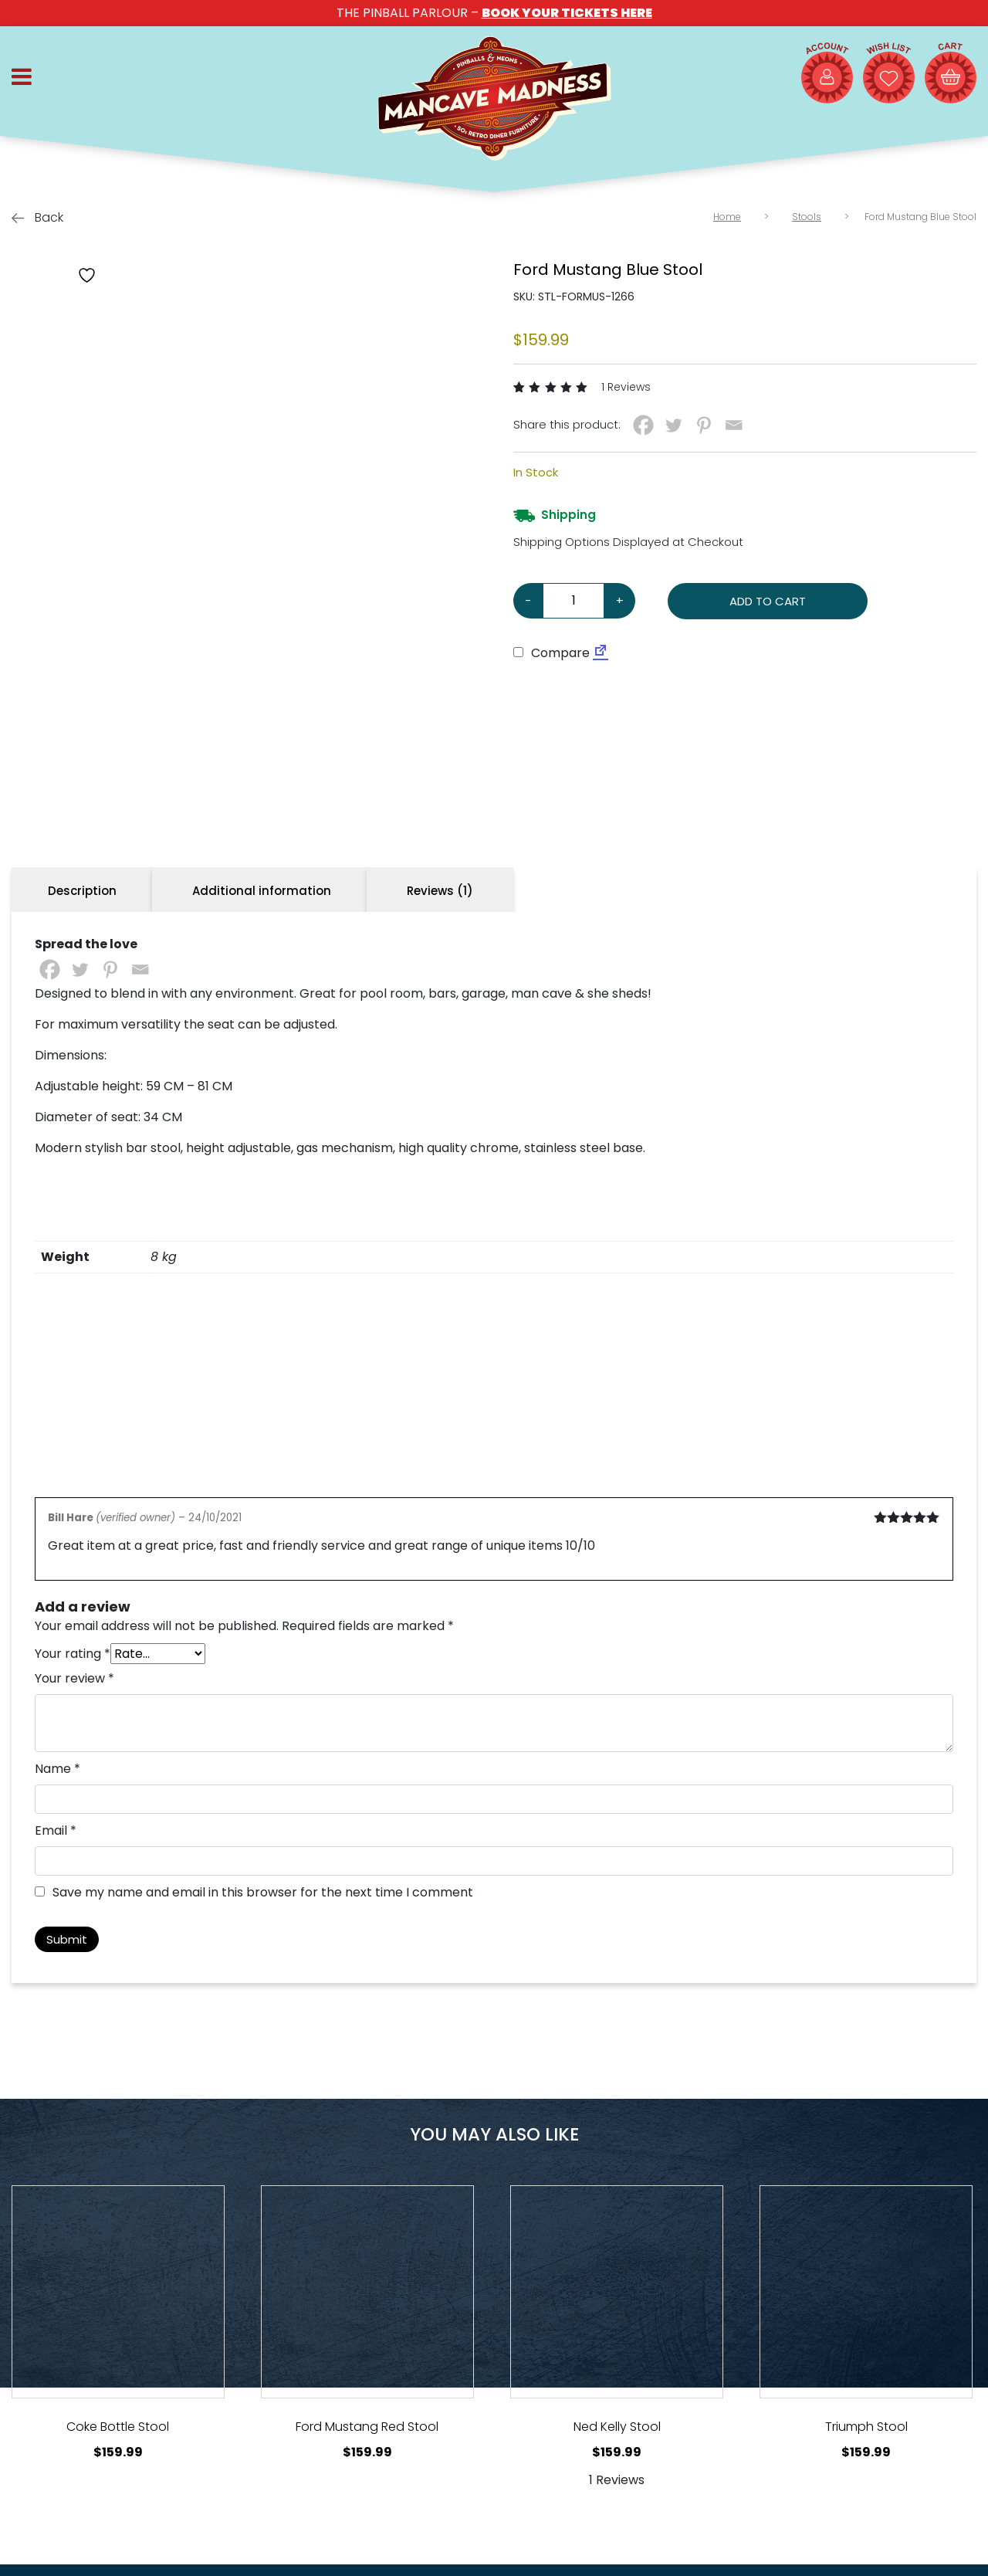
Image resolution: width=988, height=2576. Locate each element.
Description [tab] (82, 891)
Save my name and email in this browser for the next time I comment (262, 1892)
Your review (74, 1678)
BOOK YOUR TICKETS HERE (567, 13)
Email (55, 1830)
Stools (806, 216)
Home (727, 216)
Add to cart (767, 601)
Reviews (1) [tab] (440, 891)
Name (57, 1769)
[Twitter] (673, 425)
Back (37, 217)
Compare (551, 653)
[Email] (733, 425)
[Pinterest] (703, 425)
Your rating (72, 1654)
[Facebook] (643, 425)
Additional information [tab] (261, 891)
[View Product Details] (118, 2291)
